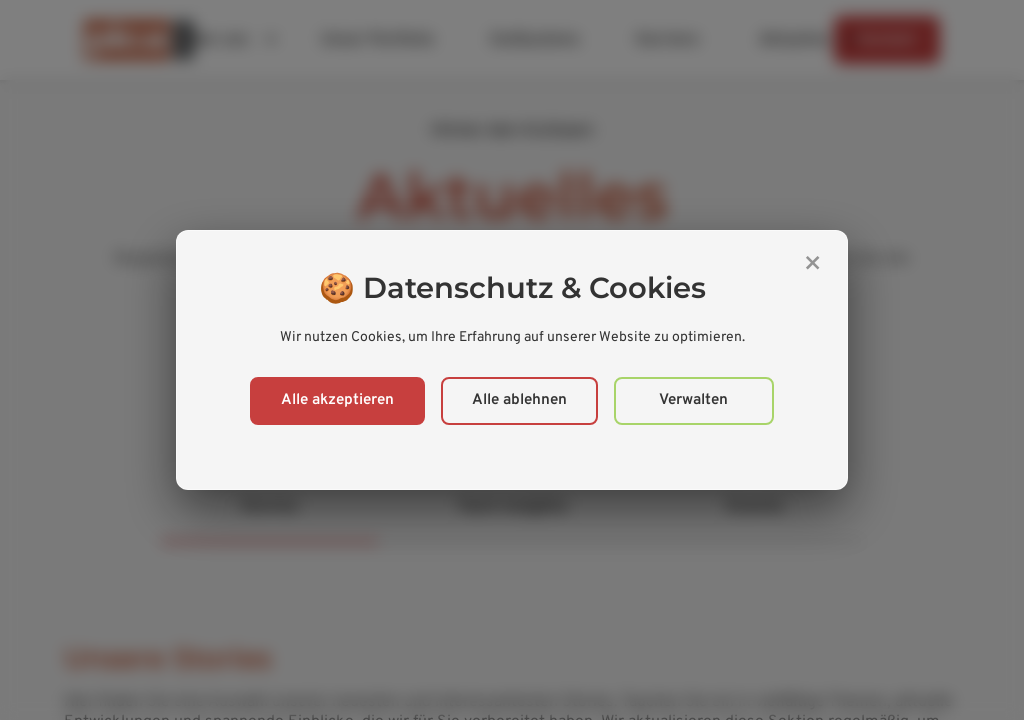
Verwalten (693, 400)
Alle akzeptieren (337, 400)
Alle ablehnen (519, 400)
